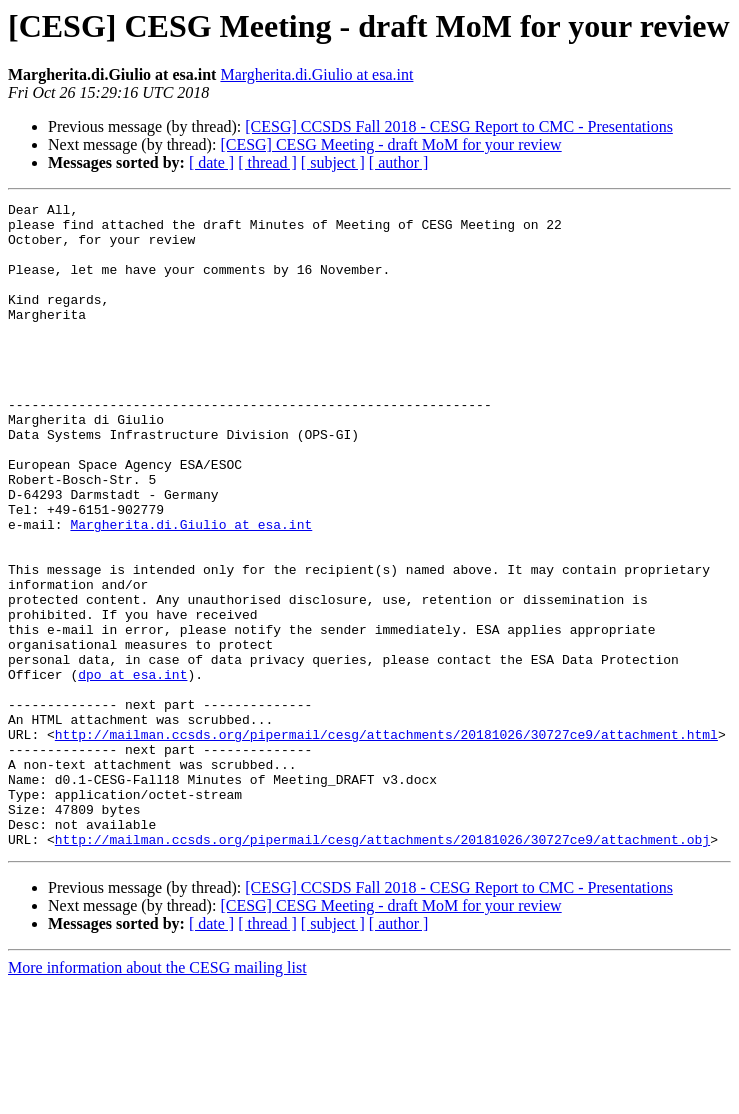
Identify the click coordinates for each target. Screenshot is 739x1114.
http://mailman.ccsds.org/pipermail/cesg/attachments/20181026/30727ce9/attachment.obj (382, 968)
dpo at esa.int (132, 770)
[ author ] (399, 162)
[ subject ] (333, 162)
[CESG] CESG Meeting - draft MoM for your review (390, 144)
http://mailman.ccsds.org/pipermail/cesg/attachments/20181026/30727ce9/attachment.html (386, 842)
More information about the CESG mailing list (157, 1096)
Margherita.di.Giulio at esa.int (316, 74)
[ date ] (211, 162)
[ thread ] (267, 162)
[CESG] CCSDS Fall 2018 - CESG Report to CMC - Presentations (459, 126)
